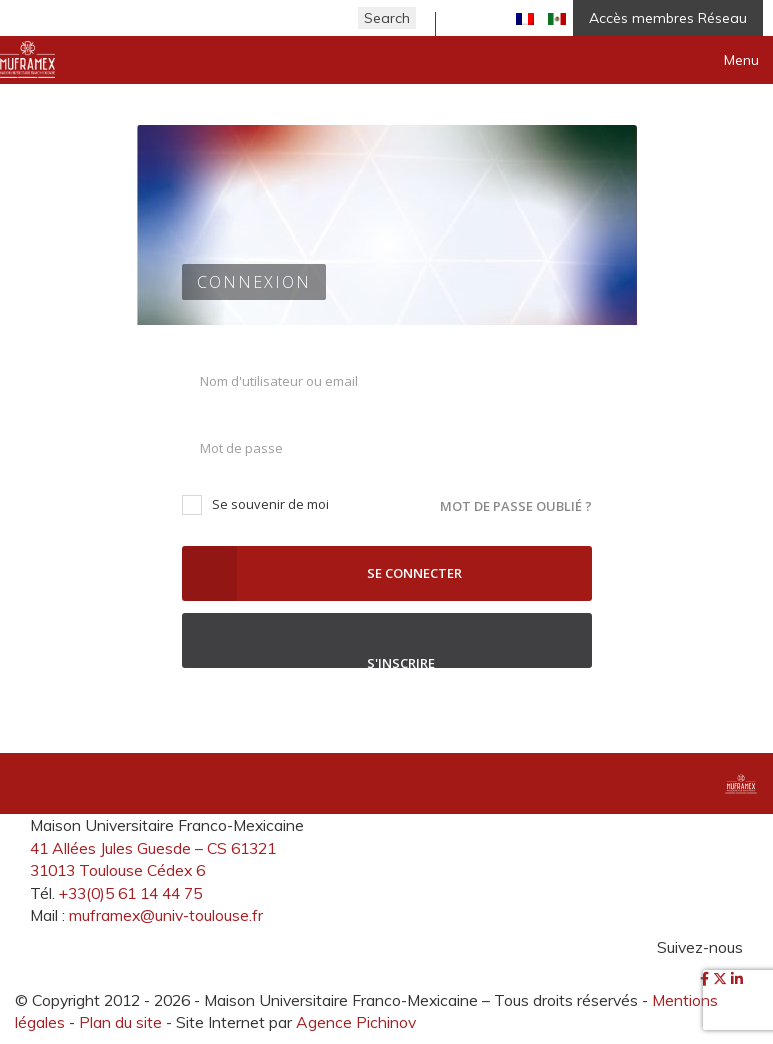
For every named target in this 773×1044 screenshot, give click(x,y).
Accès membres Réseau (668, 18)
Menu (741, 60)
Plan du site (120, 1022)
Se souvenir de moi (255, 504)
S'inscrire (387, 640)
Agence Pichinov (356, 1022)
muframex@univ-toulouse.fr (166, 915)
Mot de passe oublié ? (516, 506)
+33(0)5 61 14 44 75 (130, 893)
